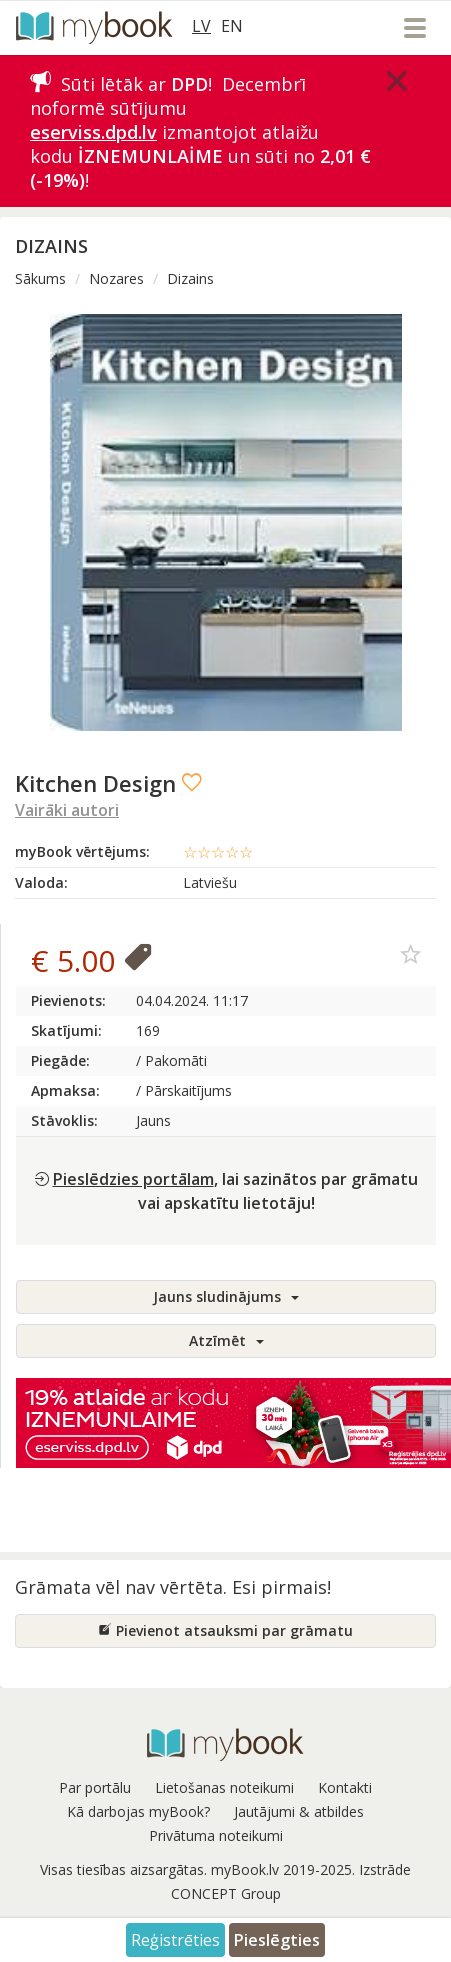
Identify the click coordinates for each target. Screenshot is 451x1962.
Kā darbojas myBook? (138, 1811)
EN (232, 26)
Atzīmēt (226, 1340)
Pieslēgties (277, 1940)
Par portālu (95, 1787)
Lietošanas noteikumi (224, 1787)
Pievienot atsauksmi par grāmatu (225, 1630)
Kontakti (345, 1787)
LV (201, 26)
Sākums (40, 278)
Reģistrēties (175, 1940)
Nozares (116, 278)
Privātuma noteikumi (216, 1835)
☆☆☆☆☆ (218, 852)
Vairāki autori (67, 810)
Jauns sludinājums (226, 1296)
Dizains (190, 278)
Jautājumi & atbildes (299, 1811)
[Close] (397, 81)
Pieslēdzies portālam (133, 1179)
